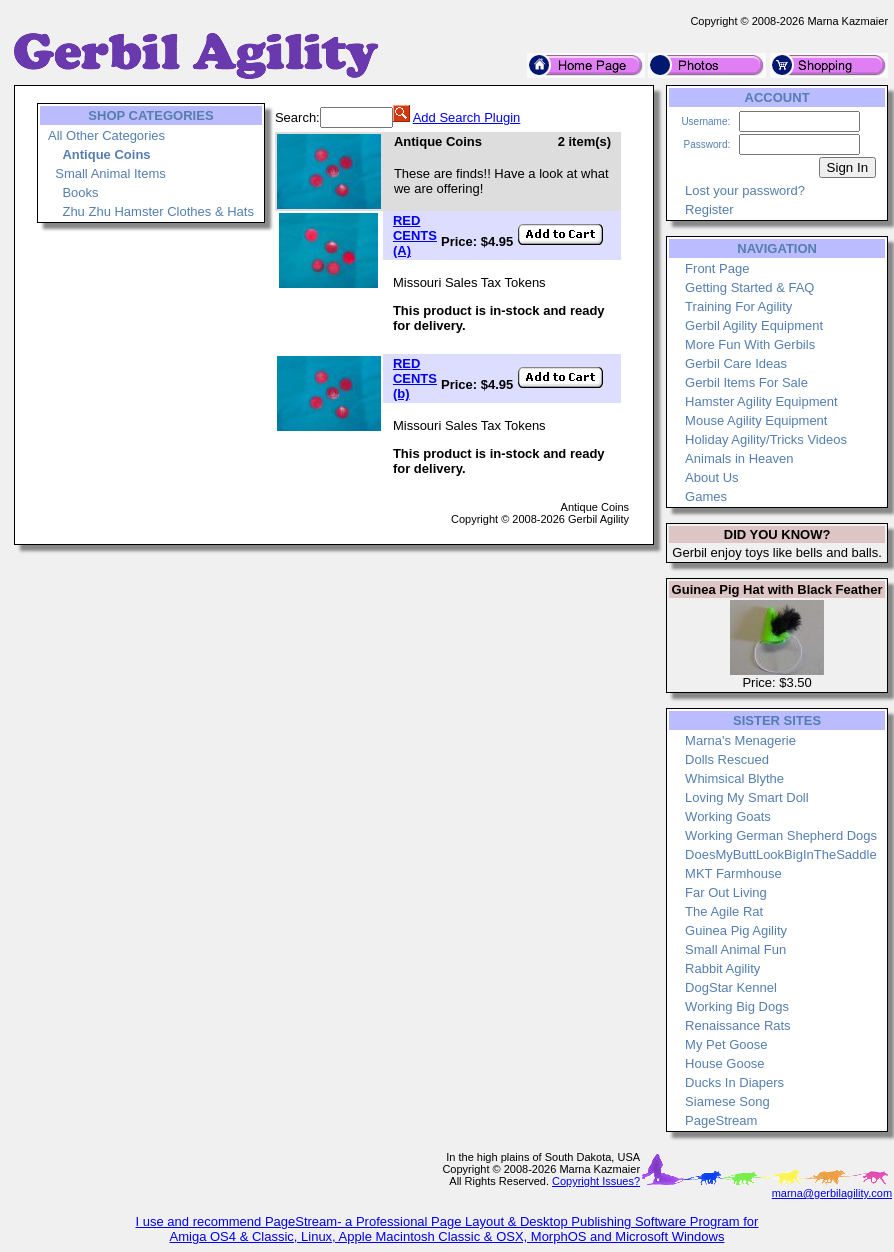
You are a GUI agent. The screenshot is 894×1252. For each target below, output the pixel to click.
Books (80, 192)
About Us (711, 477)
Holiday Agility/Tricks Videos (766, 439)
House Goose (725, 1063)
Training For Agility (738, 306)
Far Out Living (726, 892)
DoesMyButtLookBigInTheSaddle (781, 854)
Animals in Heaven (739, 458)
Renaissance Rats (738, 1025)
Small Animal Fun (735, 949)
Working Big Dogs (737, 1006)
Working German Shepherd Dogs (781, 835)
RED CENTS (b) (415, 378)
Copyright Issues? (596, 1181)
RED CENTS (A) (415, 235)
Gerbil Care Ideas (736, 363)
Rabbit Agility (722, 968)
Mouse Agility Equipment (756, 420)
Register (709, 209)
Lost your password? (745, 190)
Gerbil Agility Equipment (754, 325)
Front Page (717, 268)
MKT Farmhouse (733, 873)
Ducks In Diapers (734, 1082)
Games (706, 496)
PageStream (721, 1120)
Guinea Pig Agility (736, 930)
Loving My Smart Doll (747, 797)
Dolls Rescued (727, 759)
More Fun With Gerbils (750, 344)
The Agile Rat (724, 911)
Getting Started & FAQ (749, 287)
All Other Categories (106, 135)
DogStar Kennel (731, 987)
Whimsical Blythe (734, 778)
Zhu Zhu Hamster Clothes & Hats (157, 211)
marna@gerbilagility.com (832, 1193)
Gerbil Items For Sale (746, 382)
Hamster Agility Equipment (761, 401)
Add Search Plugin (467, 117)
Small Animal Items (110, 173)
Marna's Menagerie (740, 740)
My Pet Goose (726, 1044)
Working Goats (728, 816)
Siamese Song (727, 1101)
